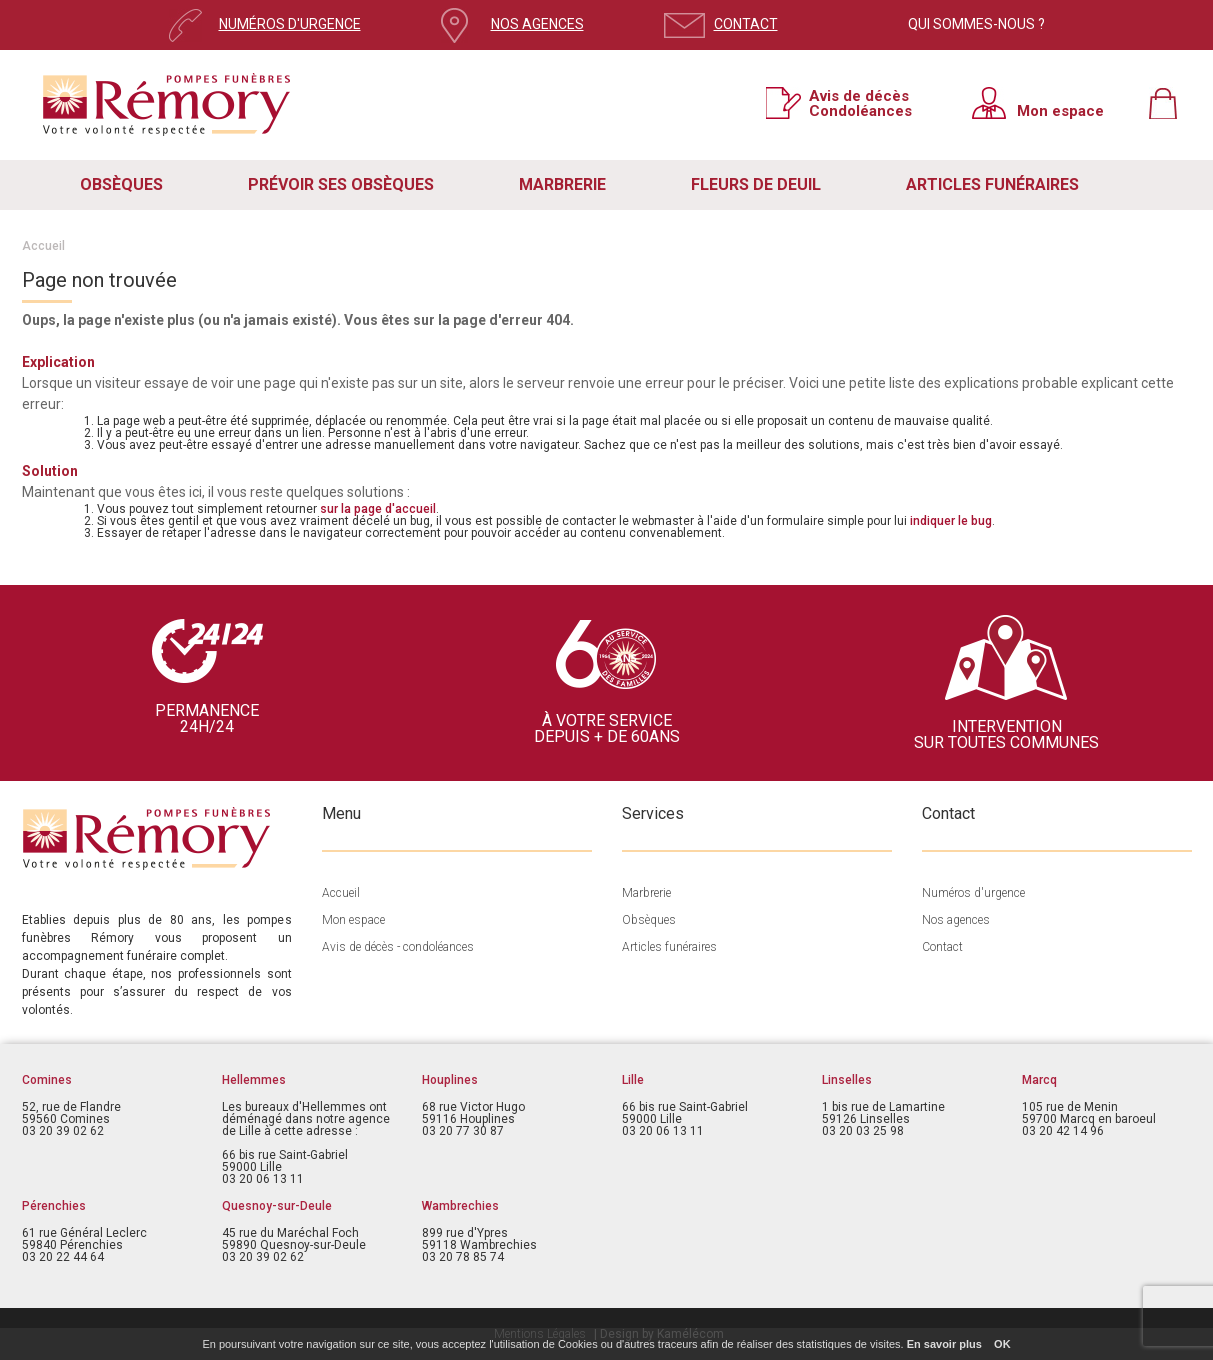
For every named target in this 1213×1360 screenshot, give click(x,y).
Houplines (450, 1080)
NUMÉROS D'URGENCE (290, 24)
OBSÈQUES (121, 184)
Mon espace (1060, 110)
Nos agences (956, 920)
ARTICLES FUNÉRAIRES (992, 184)
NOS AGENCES (537, 24)
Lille (633, 1080)
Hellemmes (254, 1080)
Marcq (1039, 1080)
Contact (942, 947)
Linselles (847, 1080)
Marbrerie (646, 893)
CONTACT (746, 24)
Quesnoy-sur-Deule (277, 1206)
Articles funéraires (669, 947)
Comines (47, 1080)
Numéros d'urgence (973, 893)
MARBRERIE (562, 184)
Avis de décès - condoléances (398, 947)
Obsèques (649, 920)
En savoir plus (944, 1344)
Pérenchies (54, 1206)
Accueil (43, 246)
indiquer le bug (951, 521)
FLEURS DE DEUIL (756, 184)
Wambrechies (460, 1206)
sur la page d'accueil (378, 509)
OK (1002, 1344)
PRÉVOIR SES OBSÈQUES (341, 184)
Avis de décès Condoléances (860, 103)
